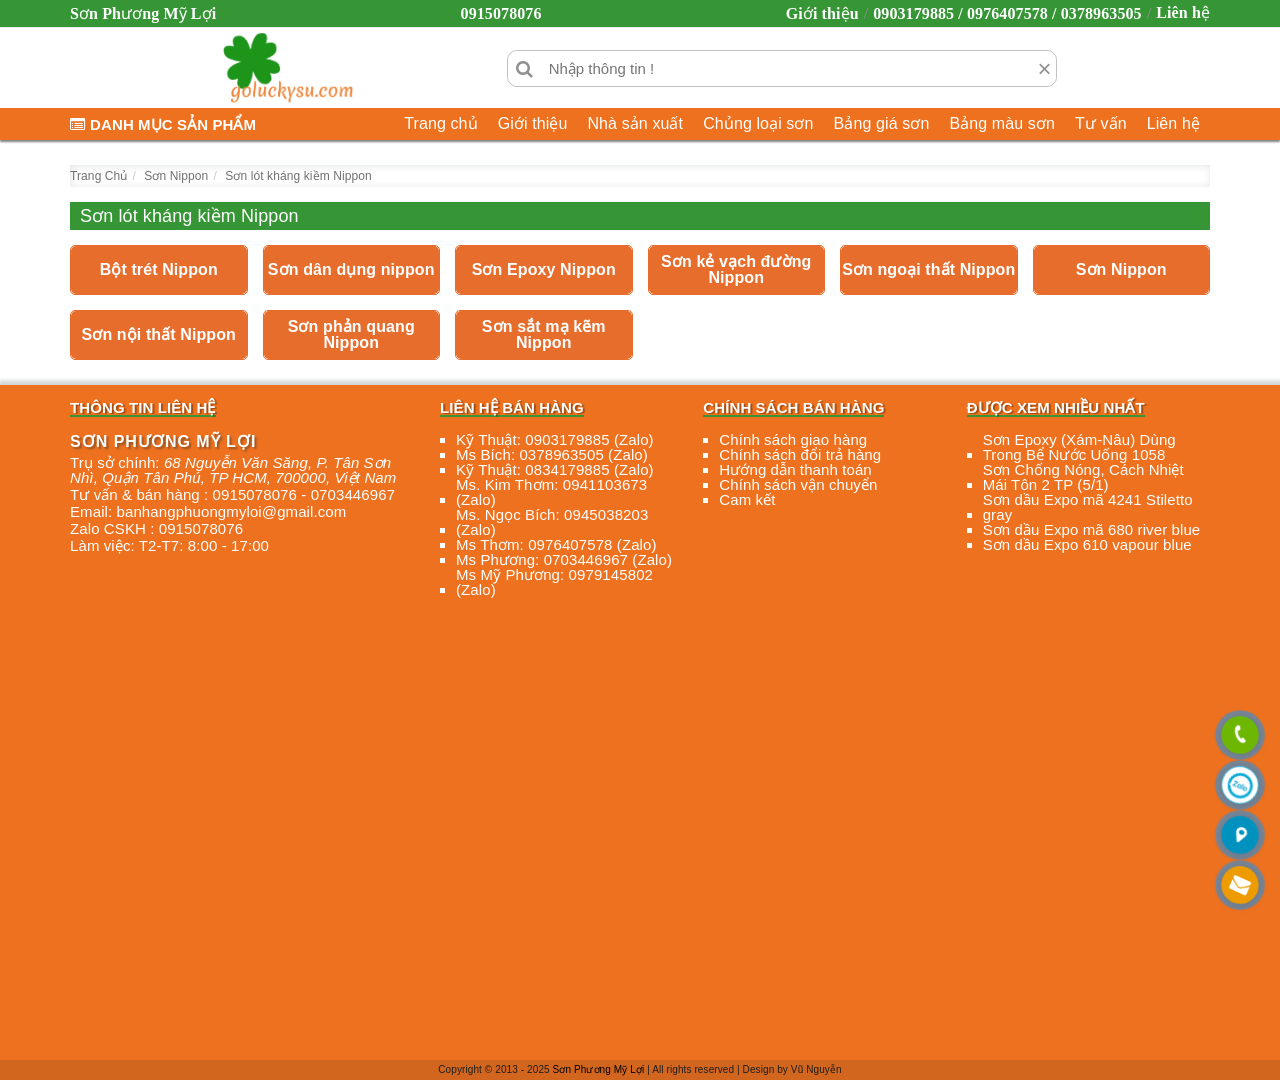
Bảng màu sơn (1002, 123)
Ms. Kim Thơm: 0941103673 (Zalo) (551, 492)
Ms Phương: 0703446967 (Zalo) (564, 559)
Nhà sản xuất (635, 123)
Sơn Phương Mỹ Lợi (599, 1069)
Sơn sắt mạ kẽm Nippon (544, 334)
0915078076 (501, 13)
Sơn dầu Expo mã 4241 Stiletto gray (1088, 507)
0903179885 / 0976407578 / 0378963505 (1007, 13)
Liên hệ (1183, 12)
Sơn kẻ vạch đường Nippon (736, 269)
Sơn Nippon (1121, 269)
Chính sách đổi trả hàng (800, 454)
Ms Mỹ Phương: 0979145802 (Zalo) (554, 582)
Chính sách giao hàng (793, 439)
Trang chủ (440, 123)
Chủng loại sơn (758, 123)
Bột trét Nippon (159, 269)
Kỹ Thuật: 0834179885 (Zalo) (555, 469)
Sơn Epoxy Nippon (544, 269)
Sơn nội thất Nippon (159, 334)
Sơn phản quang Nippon (351, 334)
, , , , (233, 470)
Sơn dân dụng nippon (351, 269)
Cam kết (747, 499)
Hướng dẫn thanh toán (795, 469)
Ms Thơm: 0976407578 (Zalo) (556, 544)
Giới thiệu (822, 13)
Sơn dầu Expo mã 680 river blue (1092, 529)
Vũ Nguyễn (816, 1069)
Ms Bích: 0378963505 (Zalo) (552, 454)
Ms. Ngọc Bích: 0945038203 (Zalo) (552, 522)
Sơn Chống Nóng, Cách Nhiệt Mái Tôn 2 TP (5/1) (1083, 477)
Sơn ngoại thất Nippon (928, 269)
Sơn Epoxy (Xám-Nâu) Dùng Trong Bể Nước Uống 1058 (1079, 447)
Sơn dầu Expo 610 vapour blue (1087, 544)
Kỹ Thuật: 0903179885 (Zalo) (555, 439)
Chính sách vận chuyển (798, 484)
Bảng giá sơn (882, 123)
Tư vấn (1101, 123)
